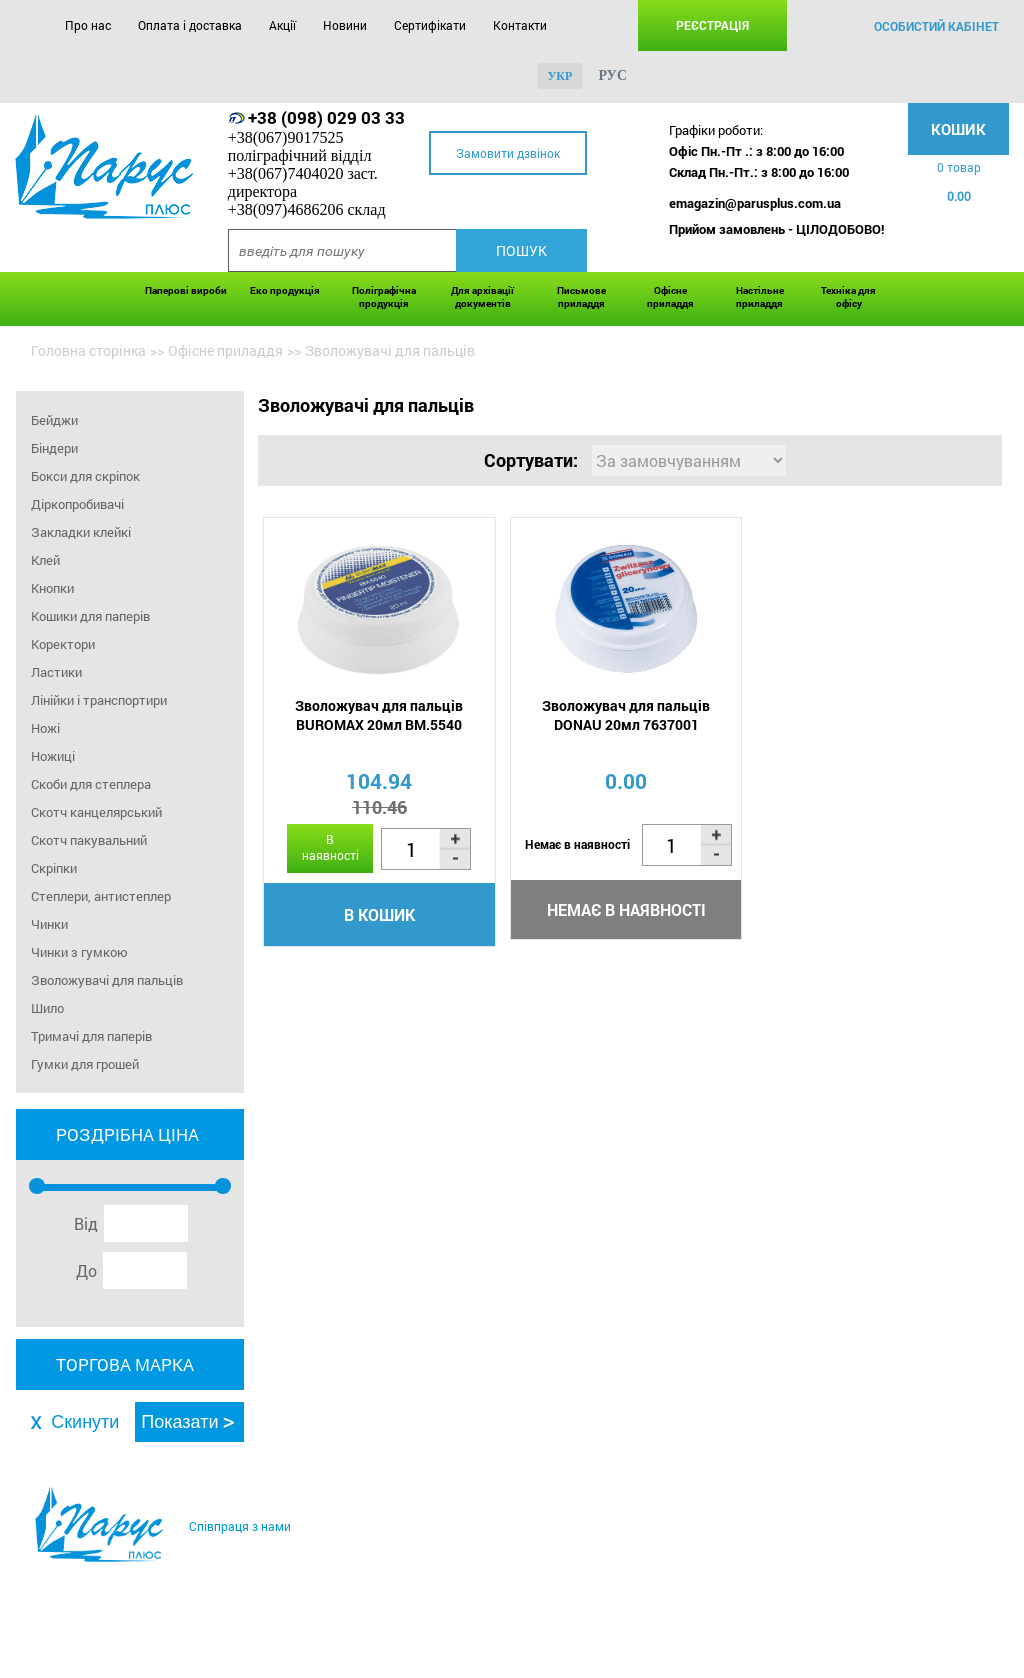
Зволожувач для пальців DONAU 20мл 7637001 (626, 715)
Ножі (45, 728)
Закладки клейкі (81, 532)
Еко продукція (285, 290)
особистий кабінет (936, 26)
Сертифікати (430, 25)
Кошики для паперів (90, 616)
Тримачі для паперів (91, 1036)
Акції (282, 25)
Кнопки (52, 588)
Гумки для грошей (85, 1064)
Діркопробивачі (77, 504)
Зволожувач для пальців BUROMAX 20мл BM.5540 (379, 715)
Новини (345, 25)
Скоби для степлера (91, 784)
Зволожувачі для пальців (107, 980)
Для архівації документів (482, 297)
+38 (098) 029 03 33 (326, 117)
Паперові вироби (186, 290)
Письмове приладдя (581, 297)
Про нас (88, 25)
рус (612, 75)
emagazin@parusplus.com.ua (755, 203)
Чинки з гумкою (79, 952)
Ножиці (53, 756)
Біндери (54, 448)
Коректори (63, 644)
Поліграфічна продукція (384, 297)
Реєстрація (712, 25)
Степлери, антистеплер (101, 896)
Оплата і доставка (190, 25)
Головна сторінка (88, 350)
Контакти (520, 25)
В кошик (379, 914)
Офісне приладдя (670, 297)
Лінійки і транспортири (99, 700)
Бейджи (54, 420)
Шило (47, 1008)
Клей (45, 560)
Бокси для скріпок (85, 476)
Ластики (56, 672)
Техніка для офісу (848, 297)
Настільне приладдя (760, 297)
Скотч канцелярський (96, 812)
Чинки (49, 924)
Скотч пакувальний (89, 840)
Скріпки (54, 868)
